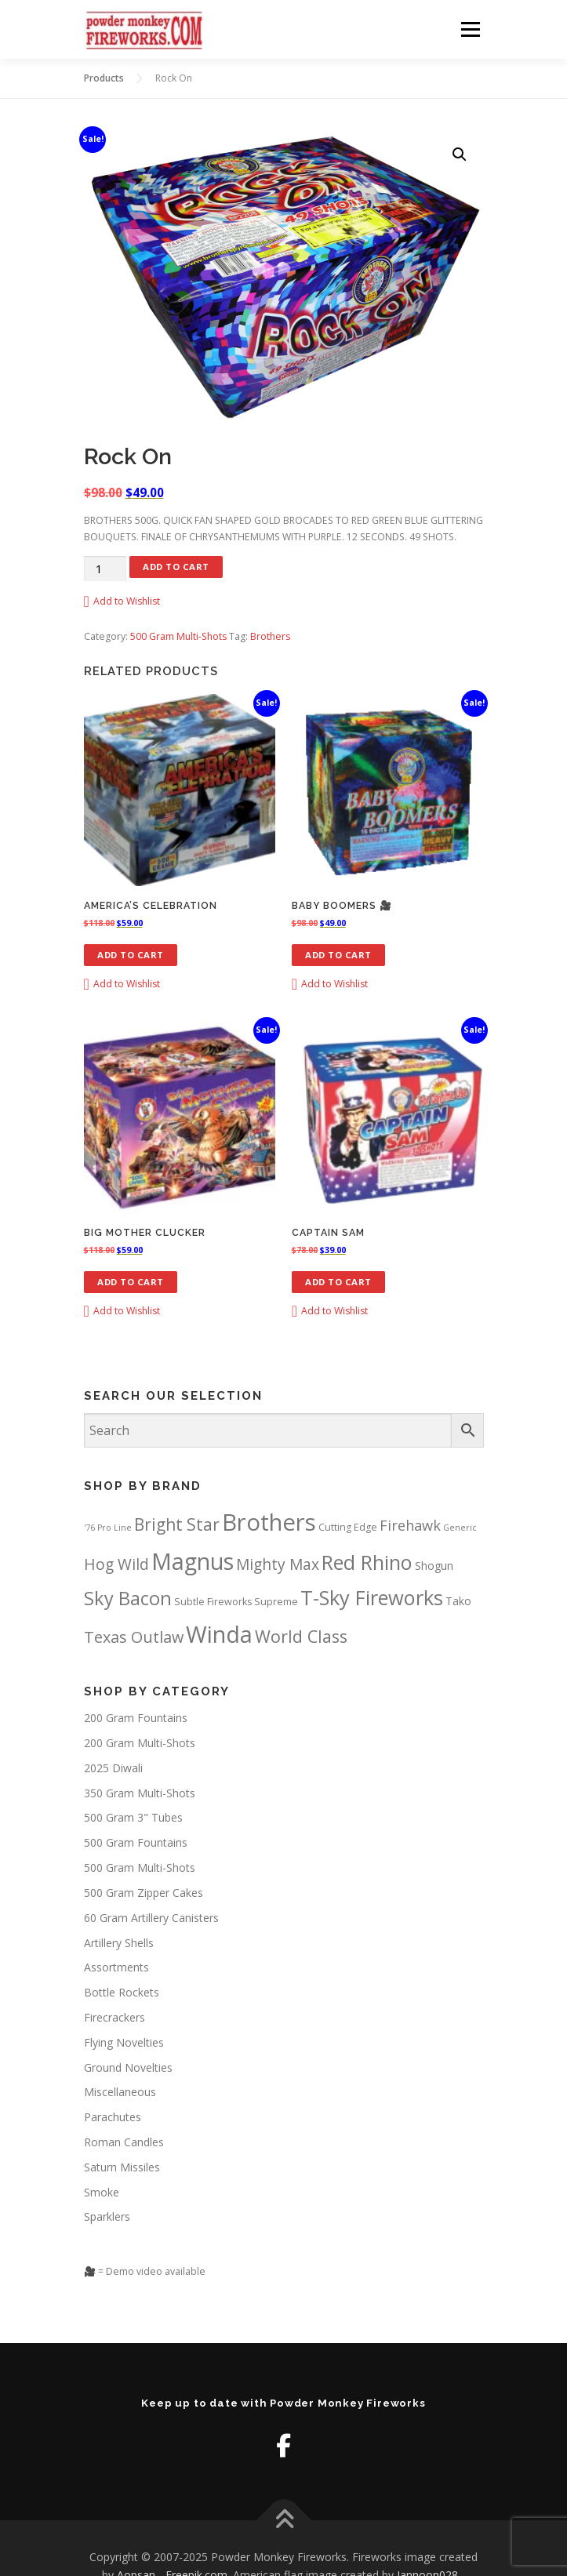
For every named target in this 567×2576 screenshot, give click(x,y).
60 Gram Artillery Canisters (151, 1917)
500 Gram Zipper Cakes (143, 1892)
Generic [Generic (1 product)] (460, 1527)
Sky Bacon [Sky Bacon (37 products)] (128, 1598)
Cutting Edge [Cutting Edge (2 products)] (347, 1527)
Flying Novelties (124, 2042)
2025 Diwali (113, 1767)
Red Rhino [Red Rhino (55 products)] (367, 1562)
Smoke (101, 2192)
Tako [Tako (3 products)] (458, 1600)
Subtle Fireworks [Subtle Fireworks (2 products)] (213, 1601)
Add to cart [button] (130, 955)
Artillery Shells (119, 1942)
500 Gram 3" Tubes (133, 1817)
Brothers (270, 636)
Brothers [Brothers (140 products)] (269, 1522)
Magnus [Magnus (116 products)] (192, 1561)
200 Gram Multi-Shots (139, 1742)
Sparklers (107, 2216)
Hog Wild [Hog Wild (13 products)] (116, 1564)
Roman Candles (124, 2142)
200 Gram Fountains (135, 1717)
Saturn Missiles (122, 2167)
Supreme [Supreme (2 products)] (276, 1601)
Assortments (116, 1967)
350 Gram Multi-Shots (139, 1793)
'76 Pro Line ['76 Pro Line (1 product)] (108, 1527)
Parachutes (112, 2116)
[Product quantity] (105, 569)
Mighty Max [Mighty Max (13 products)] (277, 1564)
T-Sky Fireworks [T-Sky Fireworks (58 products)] (371, 1597)
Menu (469, 29)
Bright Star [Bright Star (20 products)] (177, 1524)
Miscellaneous (120, 2091)
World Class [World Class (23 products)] (301, 1636)
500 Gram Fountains (135, 1842)
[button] (459, 154)
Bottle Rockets (121, 1992)
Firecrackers (114, 2017)
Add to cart (176, 566)
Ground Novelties (128, 2067)
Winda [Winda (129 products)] (219, 1634)
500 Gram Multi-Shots (178, 636)
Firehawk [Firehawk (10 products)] (410, 1525)
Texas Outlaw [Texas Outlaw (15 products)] (134, 1637)
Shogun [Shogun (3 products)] (434, 1565)
